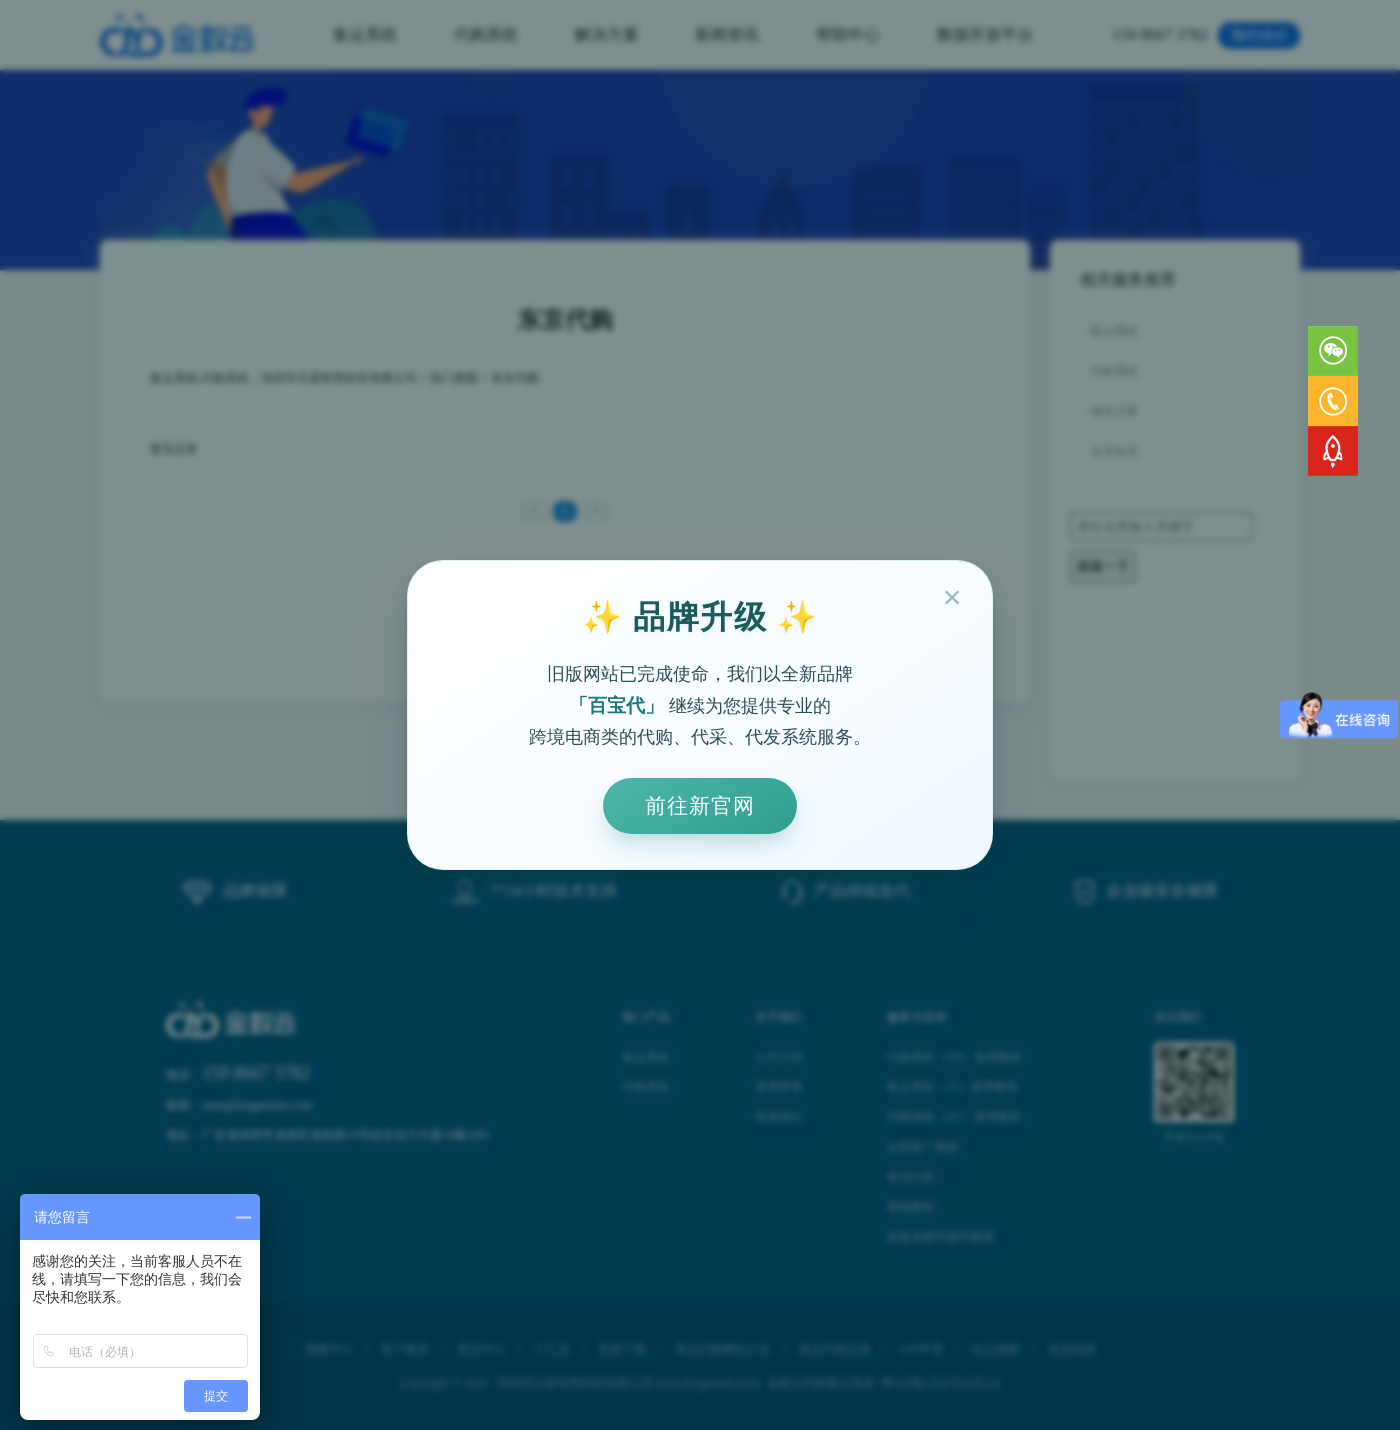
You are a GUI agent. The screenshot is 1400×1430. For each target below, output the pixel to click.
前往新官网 (700, 805)
